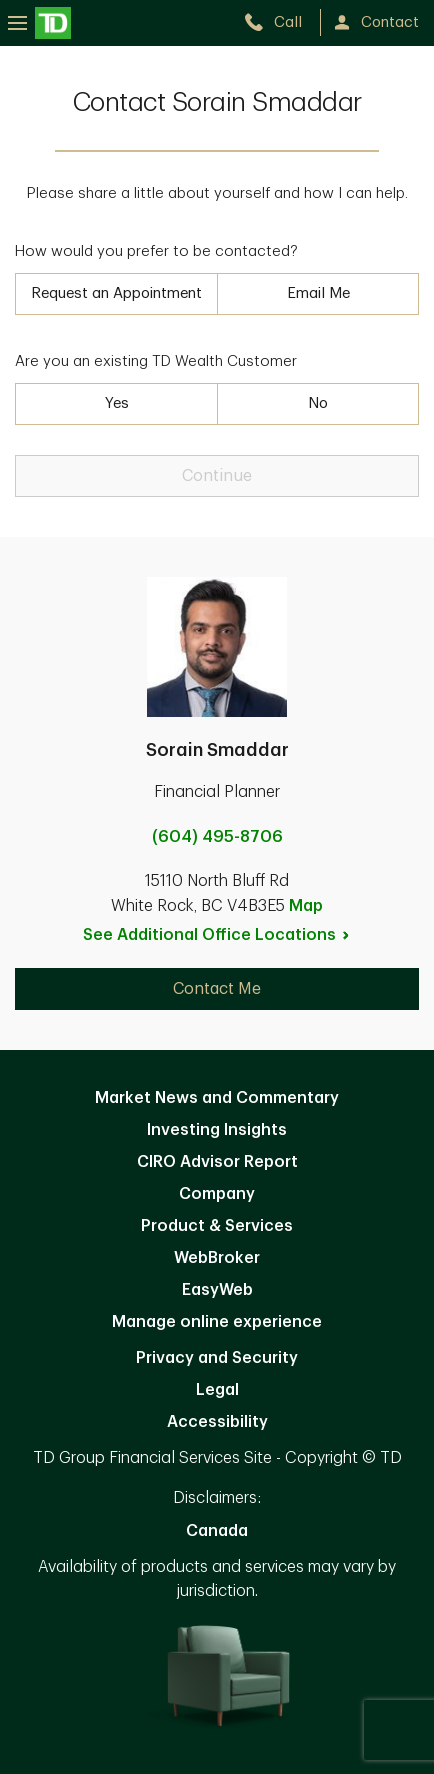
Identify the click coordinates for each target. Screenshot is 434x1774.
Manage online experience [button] (217, 1322)
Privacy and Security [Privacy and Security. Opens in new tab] (217, 1358)
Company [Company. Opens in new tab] (217, 1194)
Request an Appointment (116, 293)
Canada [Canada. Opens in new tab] (217, 1531)
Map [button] (306, 906)
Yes (117, 403)
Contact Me (217, 989)
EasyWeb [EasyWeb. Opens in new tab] (217, 1290)
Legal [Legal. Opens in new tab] (217, 1390)
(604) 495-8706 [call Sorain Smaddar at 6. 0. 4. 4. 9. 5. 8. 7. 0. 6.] (217, 837)
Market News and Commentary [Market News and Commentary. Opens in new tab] (217, 1098)
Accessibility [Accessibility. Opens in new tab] (217, 1422)
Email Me (318, 293)
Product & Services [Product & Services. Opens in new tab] (217, 1226)
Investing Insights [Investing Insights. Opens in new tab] (217, 1130)
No (318, 403)
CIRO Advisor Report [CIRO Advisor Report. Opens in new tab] (217, 1162)
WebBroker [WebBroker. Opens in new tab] (217, 1258)
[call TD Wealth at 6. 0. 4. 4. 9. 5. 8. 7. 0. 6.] (281, 22)
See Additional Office (217, 935)
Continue (217, 476)
